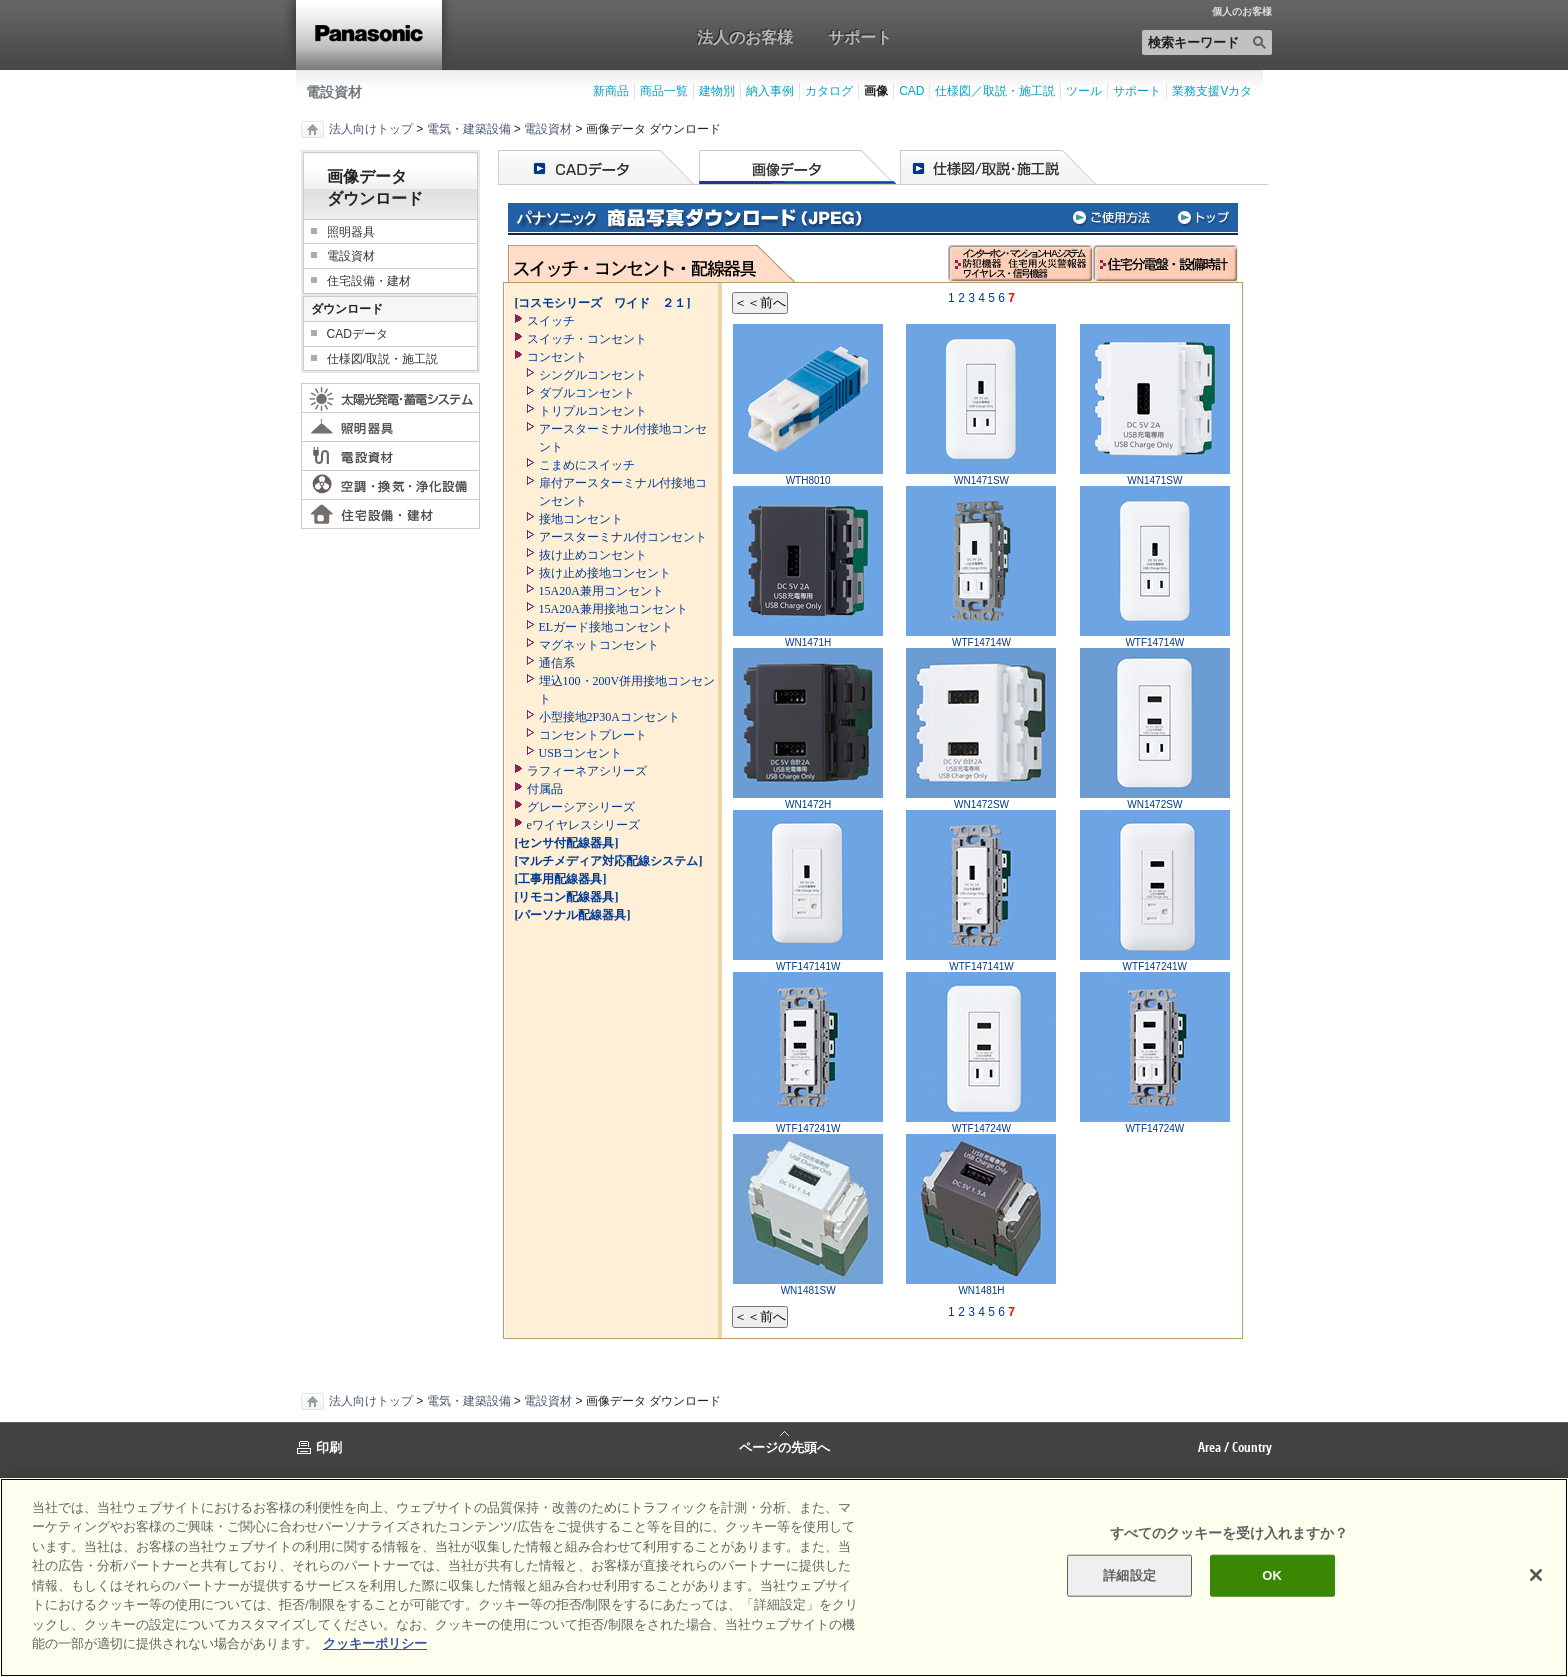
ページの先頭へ (784, 1446)
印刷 (329, 1447)
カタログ (829, 91)
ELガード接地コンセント (606, 627)
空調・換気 (390, 485)
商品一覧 (664, 91)
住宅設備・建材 (369, 281)
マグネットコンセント (599, 645)
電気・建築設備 (469, 129)
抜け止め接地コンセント (605, 573)
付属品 (545, 789)
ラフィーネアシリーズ (587, 771)
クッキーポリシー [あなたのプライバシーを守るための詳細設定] (375, 1643)
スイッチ (551, 321)
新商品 (611, 91)
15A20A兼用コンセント (601, 591)
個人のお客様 (1242, 12)
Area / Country (1235, 1447)
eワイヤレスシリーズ (583, 825)
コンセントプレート (593, 735)
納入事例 (770, 91)
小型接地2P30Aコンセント (609, 717)
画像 (876, 91)
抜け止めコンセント (593, 555)
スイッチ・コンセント (587, 339)
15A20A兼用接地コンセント (613, 609)
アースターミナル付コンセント (623, 537)
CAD (911, 91)
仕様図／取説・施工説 (995, 91)
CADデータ (357, 334)
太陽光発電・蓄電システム (390, 398)
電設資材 (334, 92)
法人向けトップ (371, 129)
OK (1272, 1575)
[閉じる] (1536, 1575)
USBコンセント (580, 753)
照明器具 (351, 232)
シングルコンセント (593, 375)
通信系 (557, 663)
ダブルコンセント (587, 393)
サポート (860, 37)
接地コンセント (581, 519)
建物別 (717, 91)
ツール (1084, 91)
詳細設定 (1129, 1575)
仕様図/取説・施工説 (382, 359)
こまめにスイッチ (587, 465)
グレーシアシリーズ (581, 807)
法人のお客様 (745, 37)
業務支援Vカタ (1212, 91)
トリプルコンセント (593, 411)
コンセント (557, 357)
